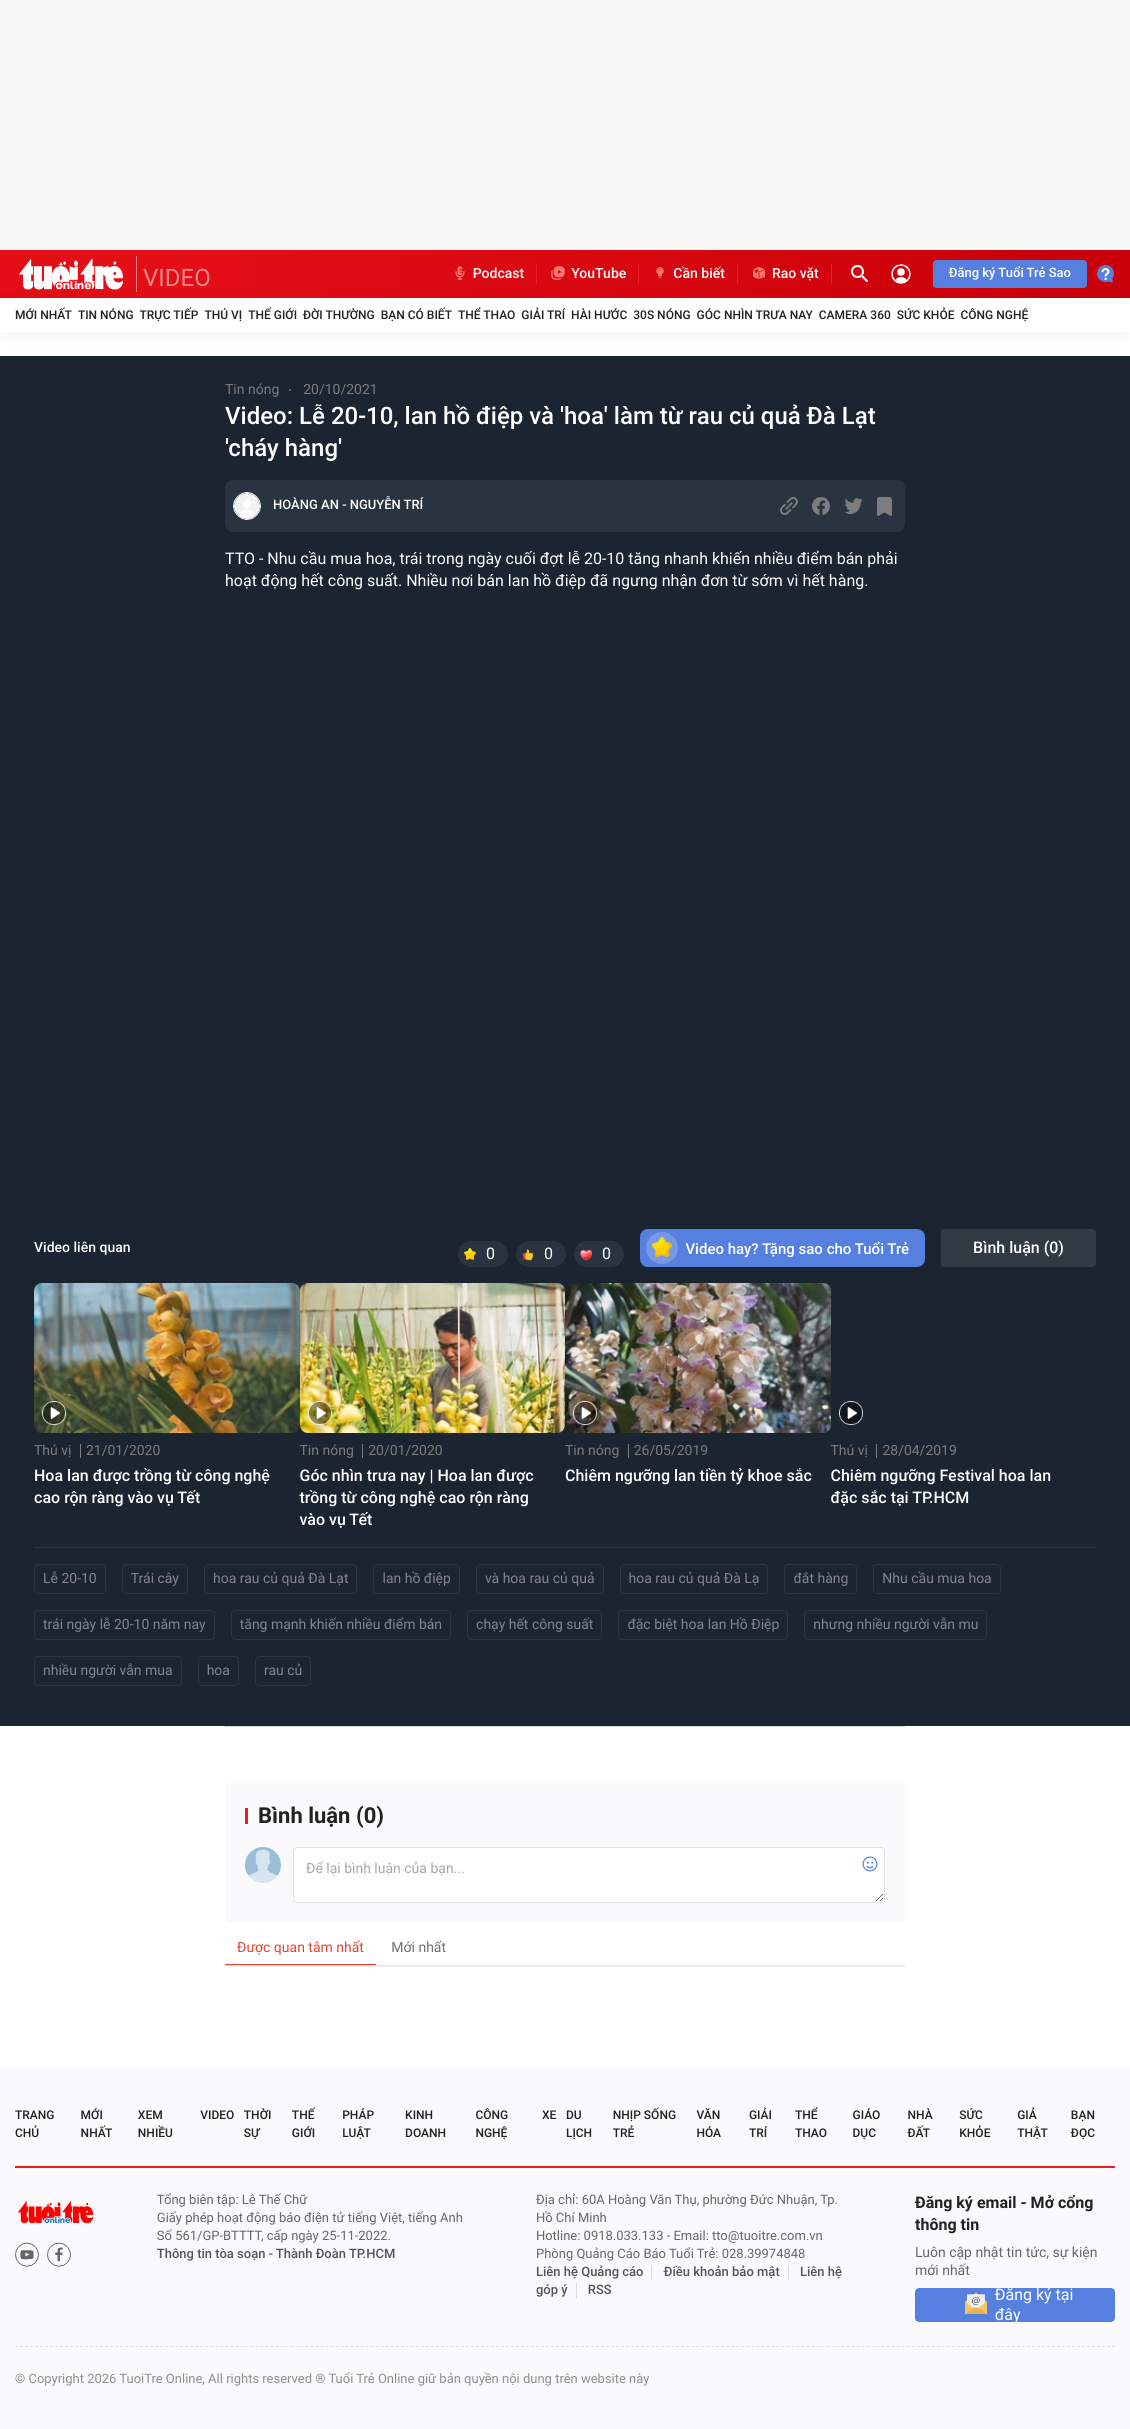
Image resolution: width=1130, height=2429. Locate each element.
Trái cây (155, 1579)
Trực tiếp (169, 315)
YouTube (587, 274)
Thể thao (486, 315)
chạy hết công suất (534, 1625)
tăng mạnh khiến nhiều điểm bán (341, 1625)
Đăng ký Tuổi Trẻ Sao (1010, 273)
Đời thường (339, 315)
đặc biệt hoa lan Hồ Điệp (703, 1625)
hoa (218, 1671)
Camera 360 (855, 315)
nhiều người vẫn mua (108, 1671)
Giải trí (543, 315)
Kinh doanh (425, 2124)
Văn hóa (708, 2124)
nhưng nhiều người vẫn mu (895, 1625)
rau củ (283, 1671)
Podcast (488, 274)
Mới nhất (43, 315)
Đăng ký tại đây (1034, 2305)
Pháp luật (358, 2124)
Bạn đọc (1083, 2124)
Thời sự (258, 2124)
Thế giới (272, 315)
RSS (600, 2290)
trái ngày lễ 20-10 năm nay (124, 1625)
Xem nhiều (155, 2124)
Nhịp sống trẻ (644, 2124)
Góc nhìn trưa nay (755, 315)
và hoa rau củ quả (540, 1579)
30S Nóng (661, 315)
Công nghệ (994, 315)
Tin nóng (106, 315)
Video (217, 2115)
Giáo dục (867, 2124)
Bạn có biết (416, 315)
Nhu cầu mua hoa (936, 1579)
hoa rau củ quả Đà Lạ (694, 1579)
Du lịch (579, 2124)
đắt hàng (820, 1579)
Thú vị (223, 315)
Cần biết (688, 274)
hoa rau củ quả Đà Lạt (281, 1579)
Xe (549, 2115)
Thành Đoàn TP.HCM (335, 2254)
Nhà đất (919, 2124)
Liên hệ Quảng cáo (590, 2272)
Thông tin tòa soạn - (216, 2254)
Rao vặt (784, 274)
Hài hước (599, 315)
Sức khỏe (926, 315)
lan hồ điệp (416, 1579)
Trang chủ (34, 2124)
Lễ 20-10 (70, 1579)
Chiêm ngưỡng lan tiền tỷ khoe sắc (688, 1475)
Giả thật (1032, 2124)
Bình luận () (1018, 1247)
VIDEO (177, 278)
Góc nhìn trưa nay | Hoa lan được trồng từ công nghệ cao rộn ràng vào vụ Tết (417, 1497)
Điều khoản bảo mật (722, 2272)
